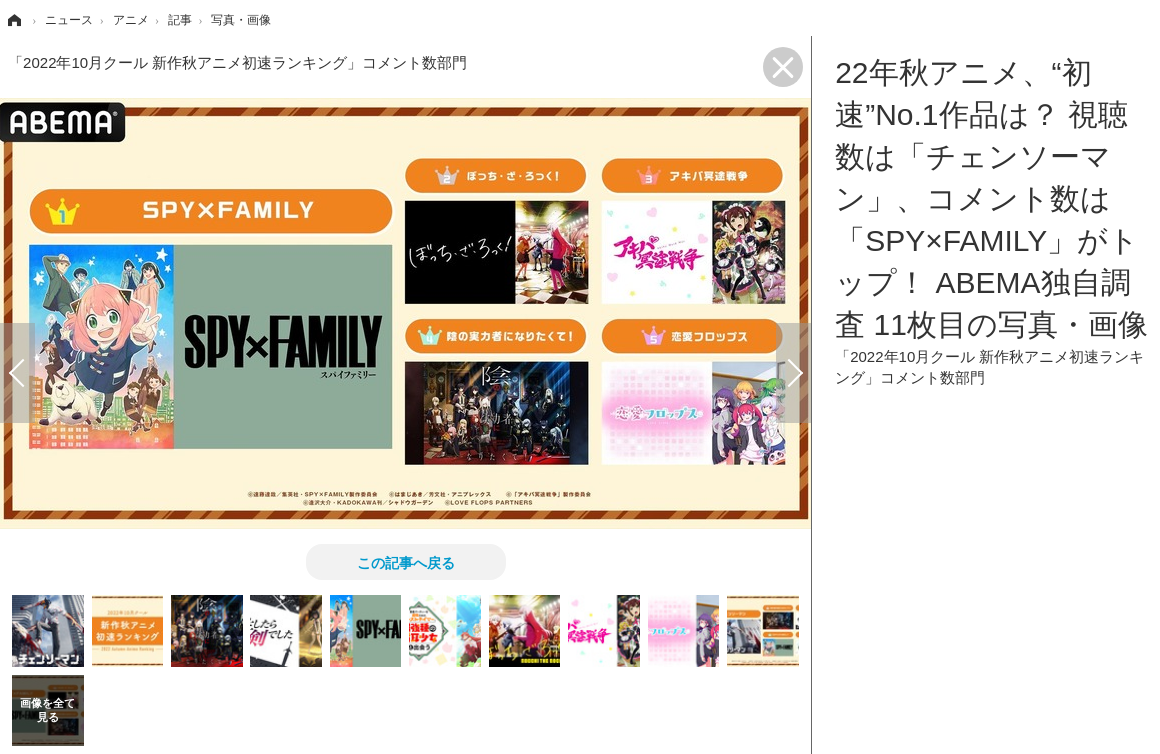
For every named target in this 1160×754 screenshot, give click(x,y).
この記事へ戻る (406, 562)
